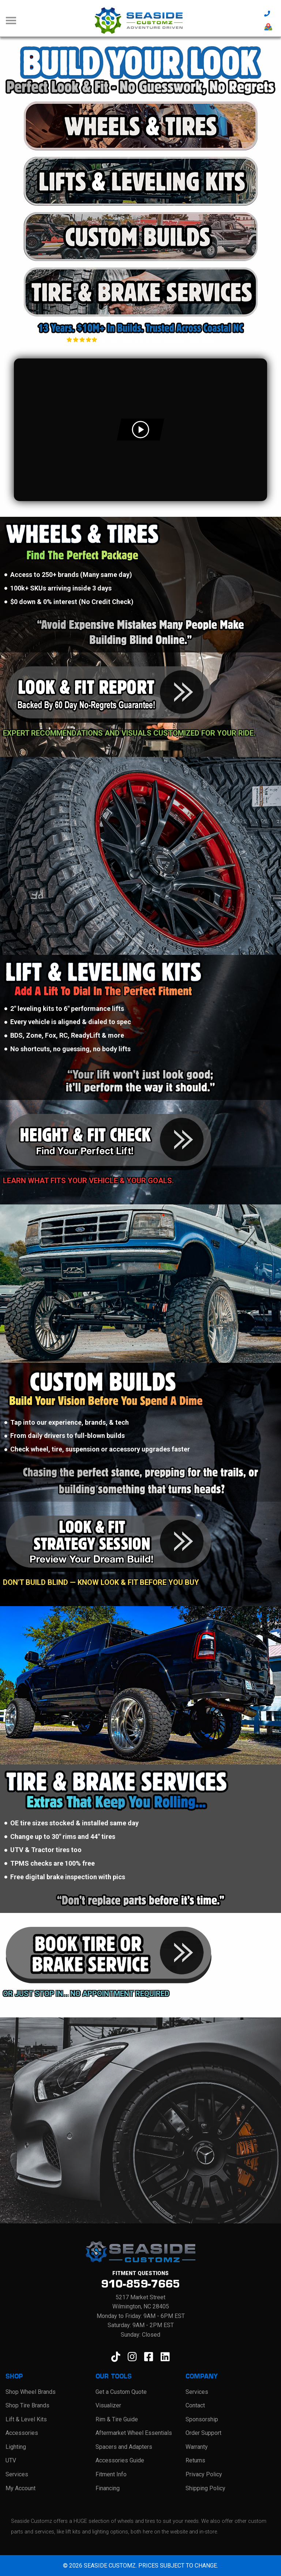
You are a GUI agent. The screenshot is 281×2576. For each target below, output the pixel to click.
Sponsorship (202, 2418)
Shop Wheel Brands (30, 2391)
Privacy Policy (204, 2473)
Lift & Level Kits (26, 2418)
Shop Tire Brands (27, 2405)
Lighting (15, 2446)
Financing (107, 2487)
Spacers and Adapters (123, 2446)
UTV (10, 2460)
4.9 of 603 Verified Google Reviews (140, 339)
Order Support (203, 2432)
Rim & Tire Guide (116, 2418)
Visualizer (108, 2405)
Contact (195, 2405)
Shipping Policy (205, 2487)
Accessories (21, 2432)
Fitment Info (111, 2473)
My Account (20, 2487)
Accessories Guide (119, 2460)
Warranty (197, 2446)
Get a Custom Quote (121, 2391)
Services (16, 2473)
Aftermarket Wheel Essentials (133, 2432)
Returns (195, 2460)
